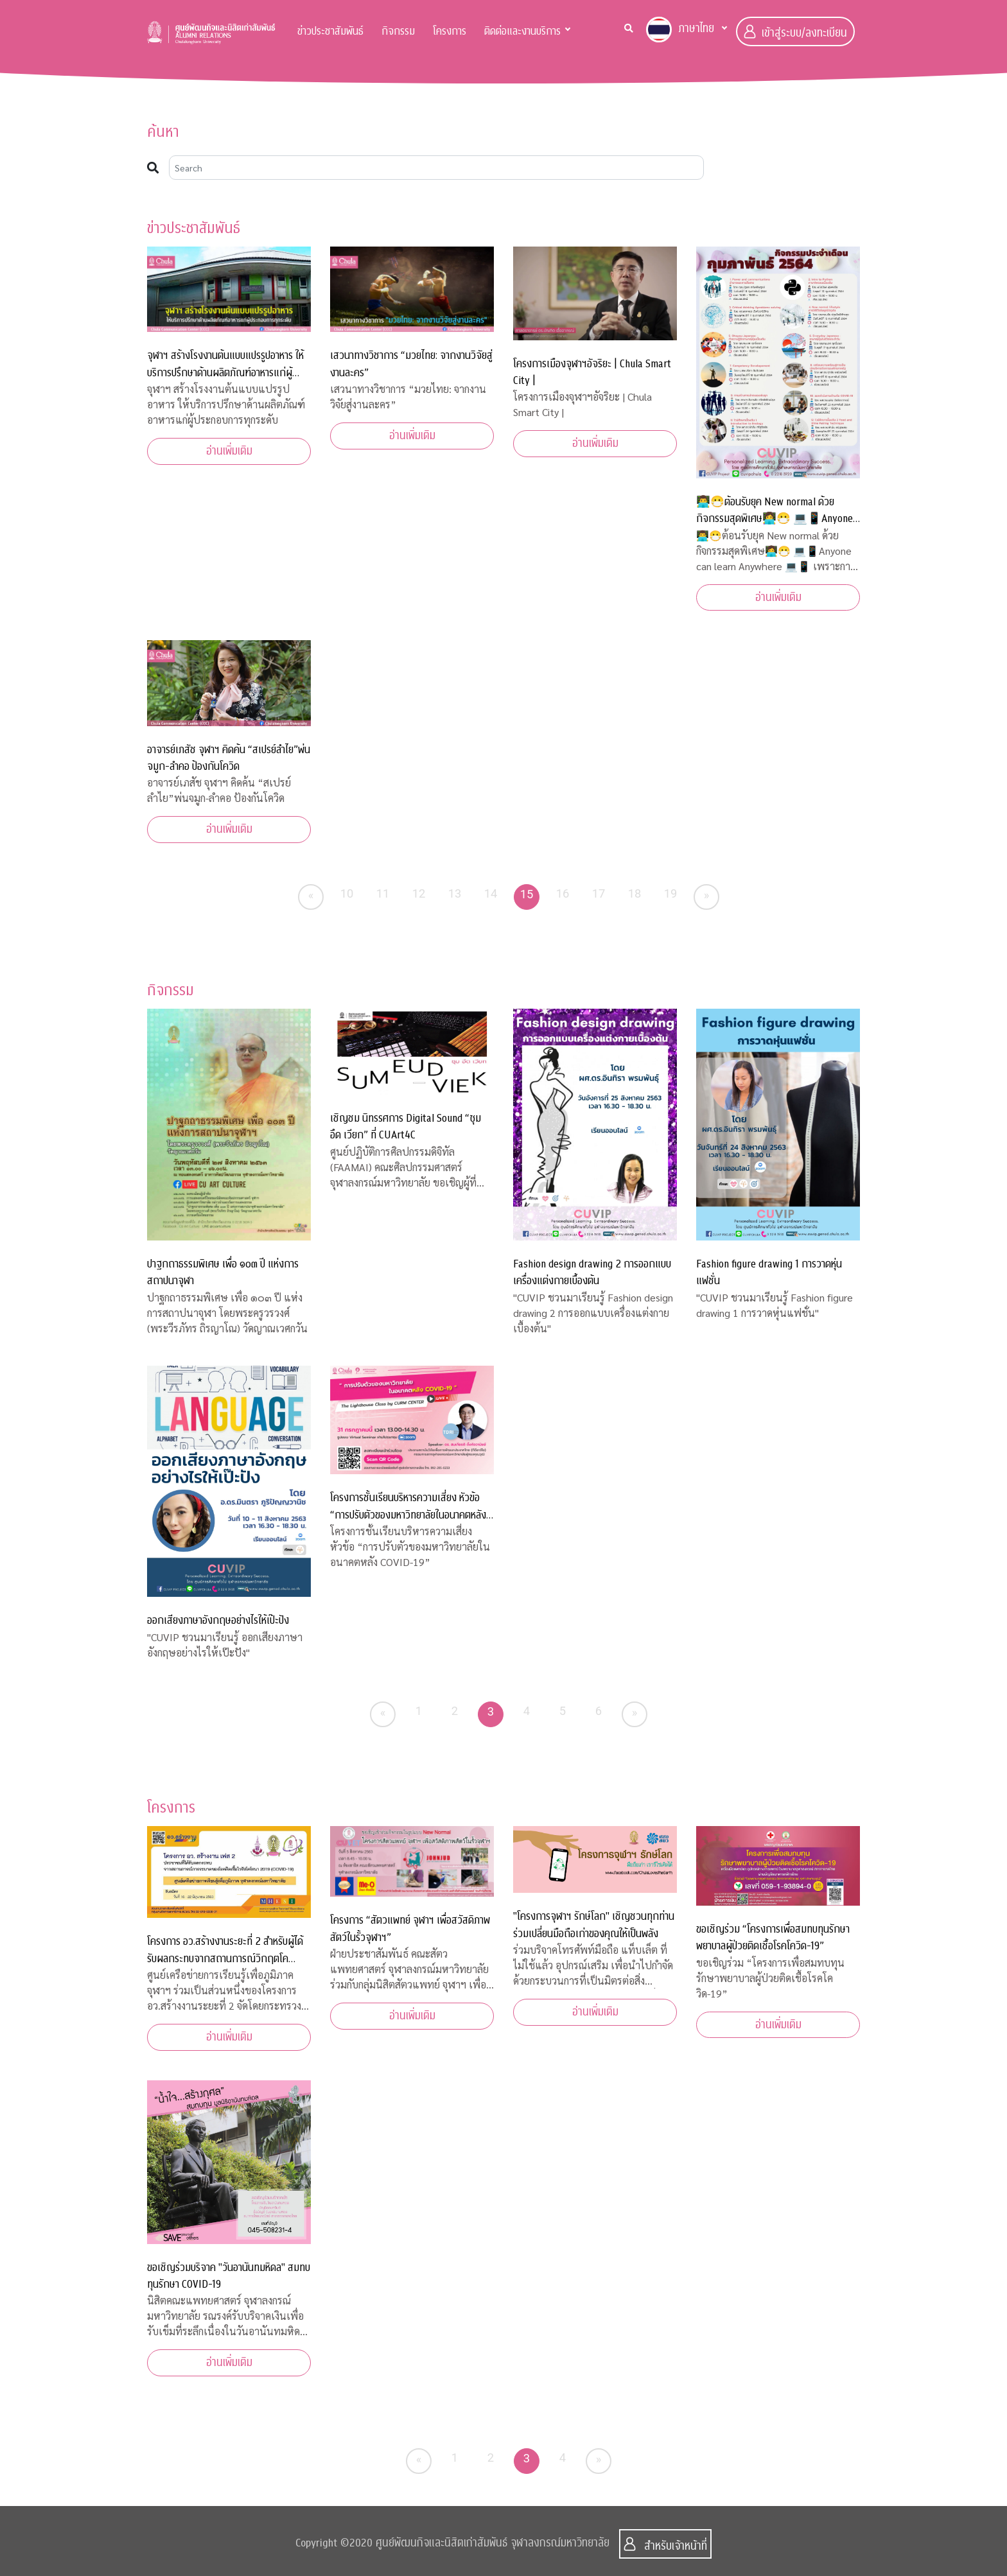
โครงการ (449, 31)
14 (491, 893)
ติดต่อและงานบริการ (522, 31)
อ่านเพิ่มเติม (229, 451)
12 (419, 893)
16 (563, 893)
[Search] (436, 167)
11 (383, 893)
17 (599, 893)
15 (527, 894)
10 (347, 893)
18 (635, 893)
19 (671, 893)
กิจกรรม (398, 31)
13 (455, 893)
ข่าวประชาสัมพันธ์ (330, 31)
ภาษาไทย (680, 29)
